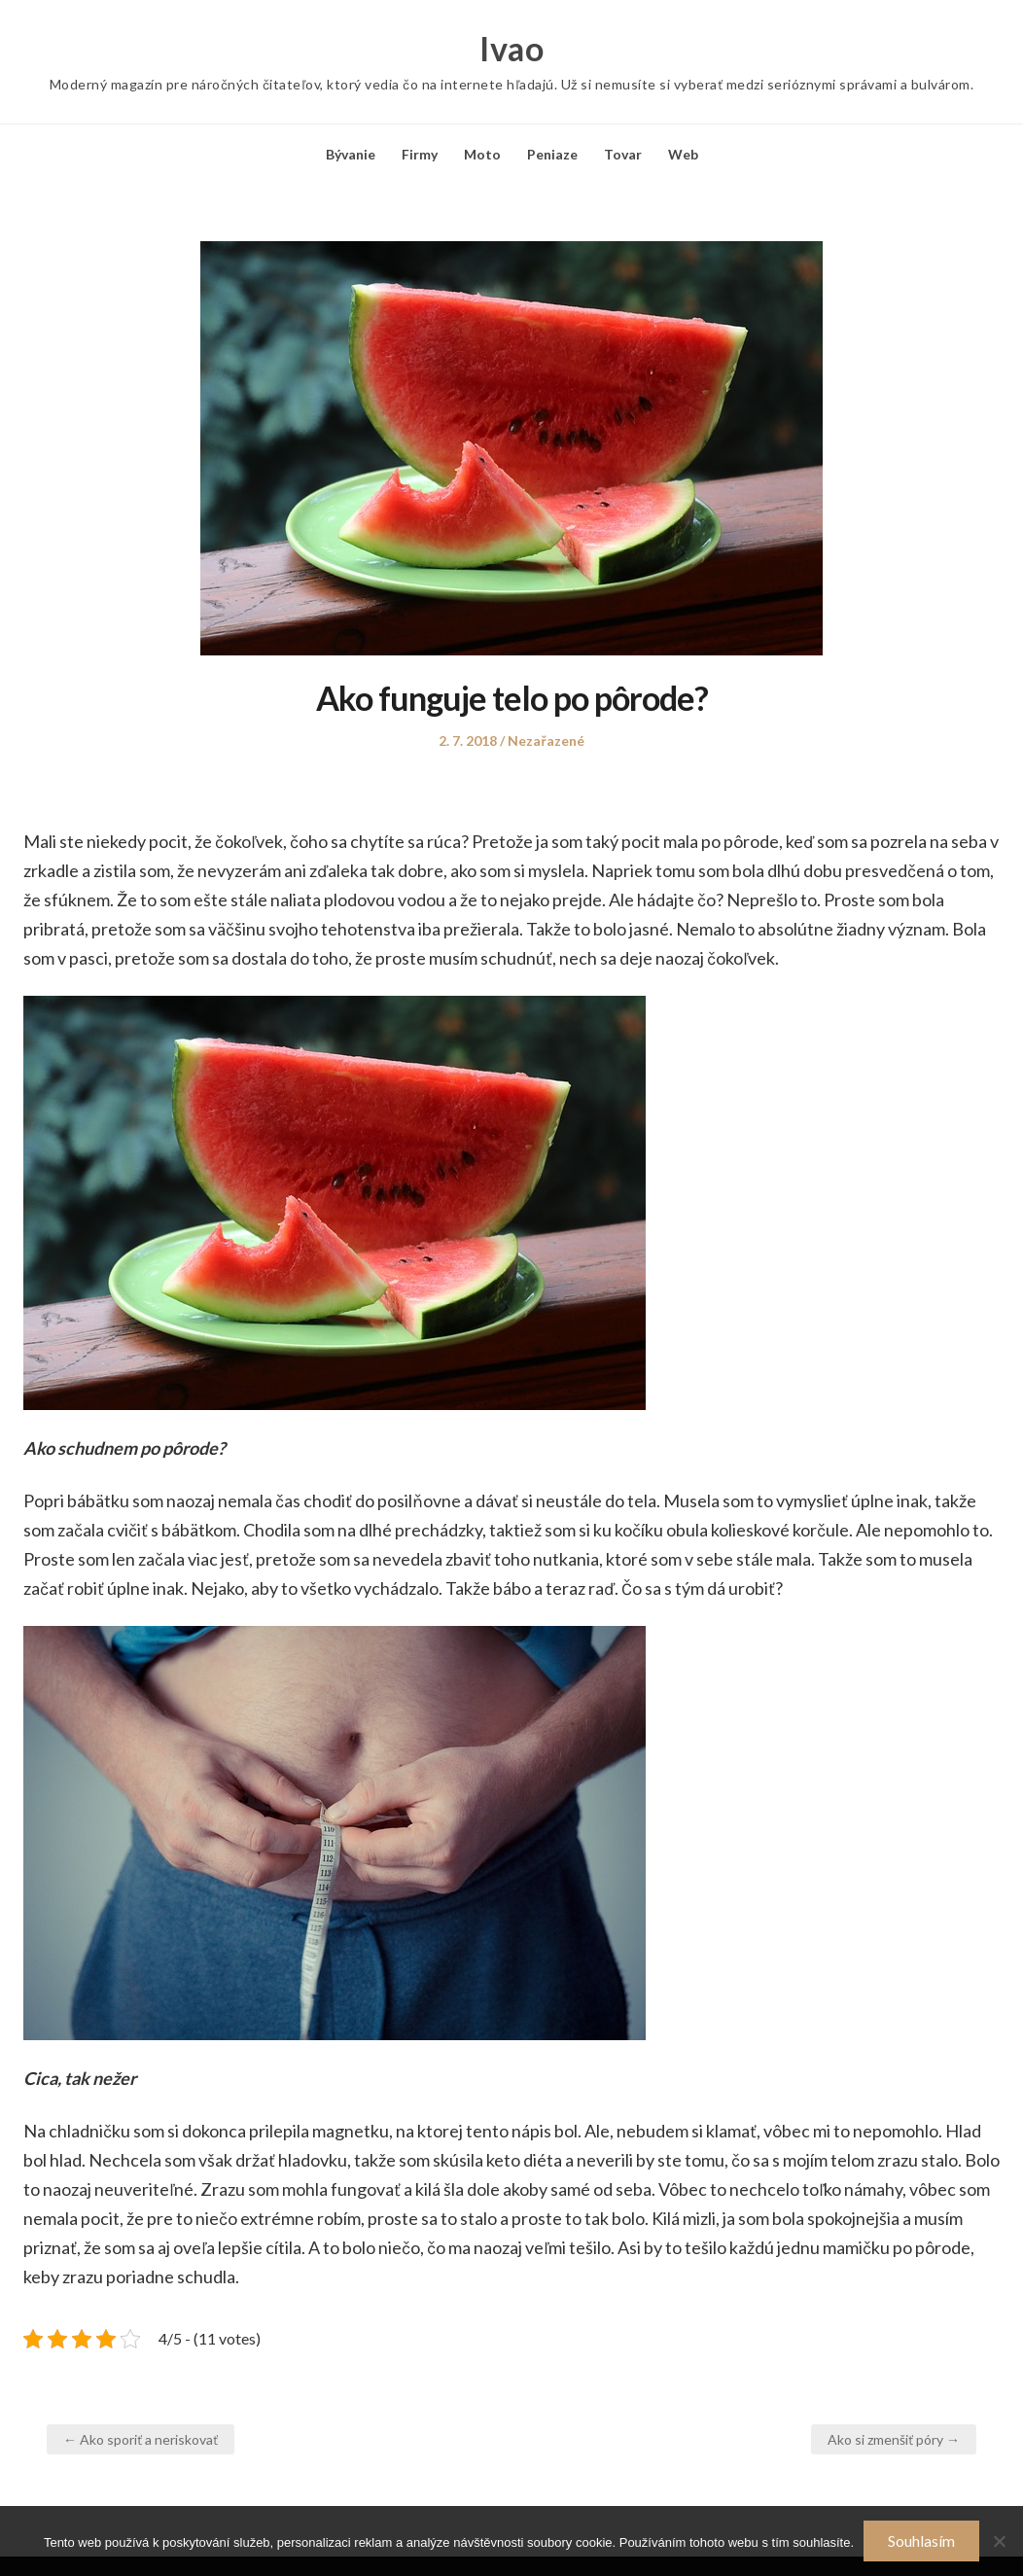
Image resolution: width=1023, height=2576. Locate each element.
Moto (482, 154)
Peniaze (552, 154)
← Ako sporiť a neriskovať (140, 2439)
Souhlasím (921, 2540)
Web (683, 154)
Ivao (511, 48)
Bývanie (350, 154)
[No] (998, 2541)
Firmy (420, 154)
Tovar (623, 154)
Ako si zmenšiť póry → (894, 2439)
